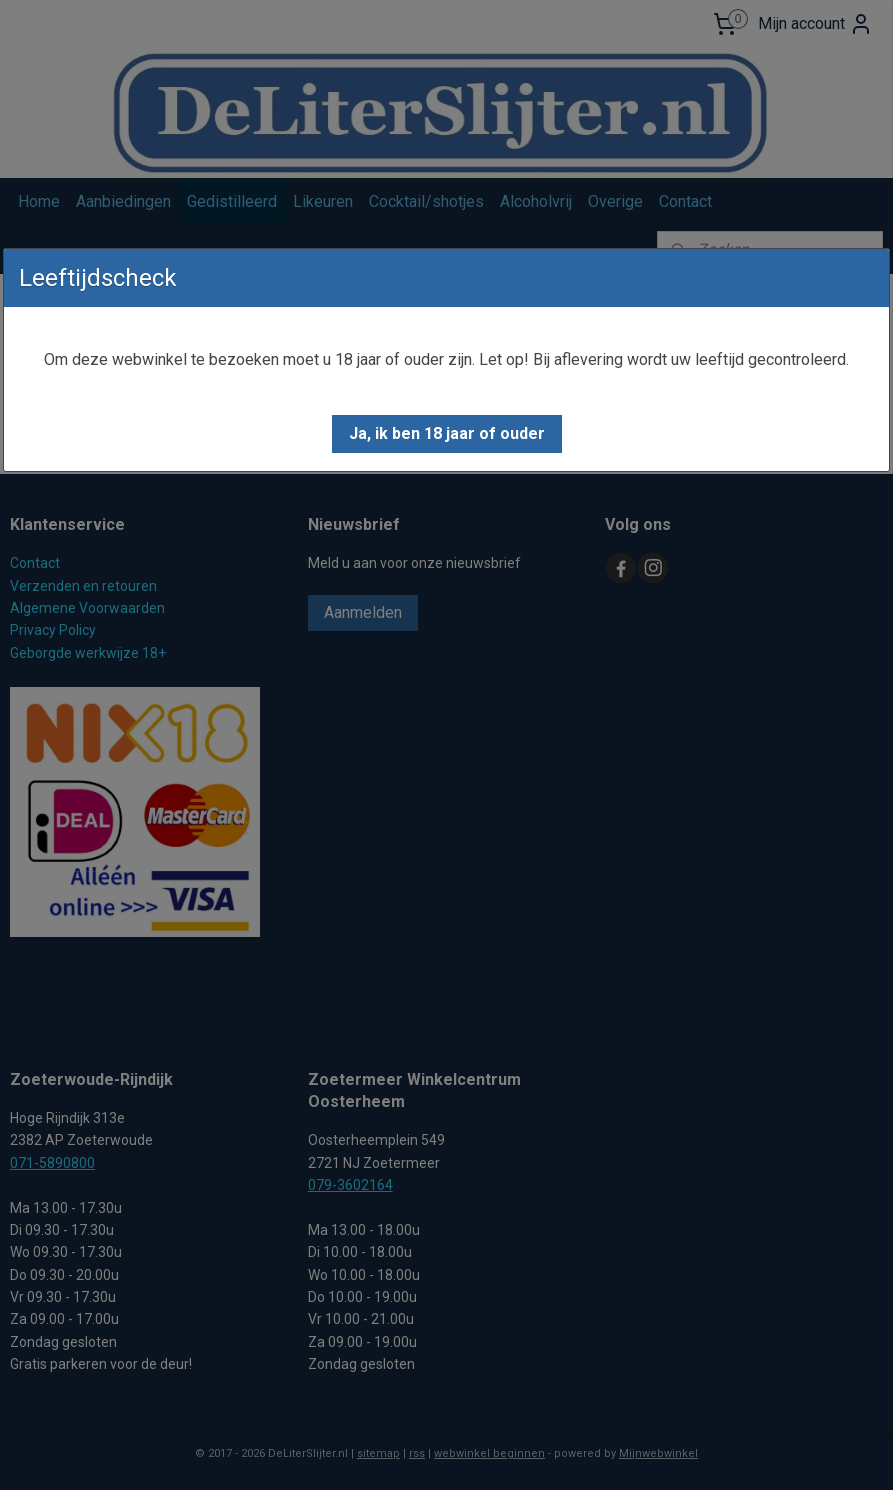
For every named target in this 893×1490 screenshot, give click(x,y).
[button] (447, 434)
